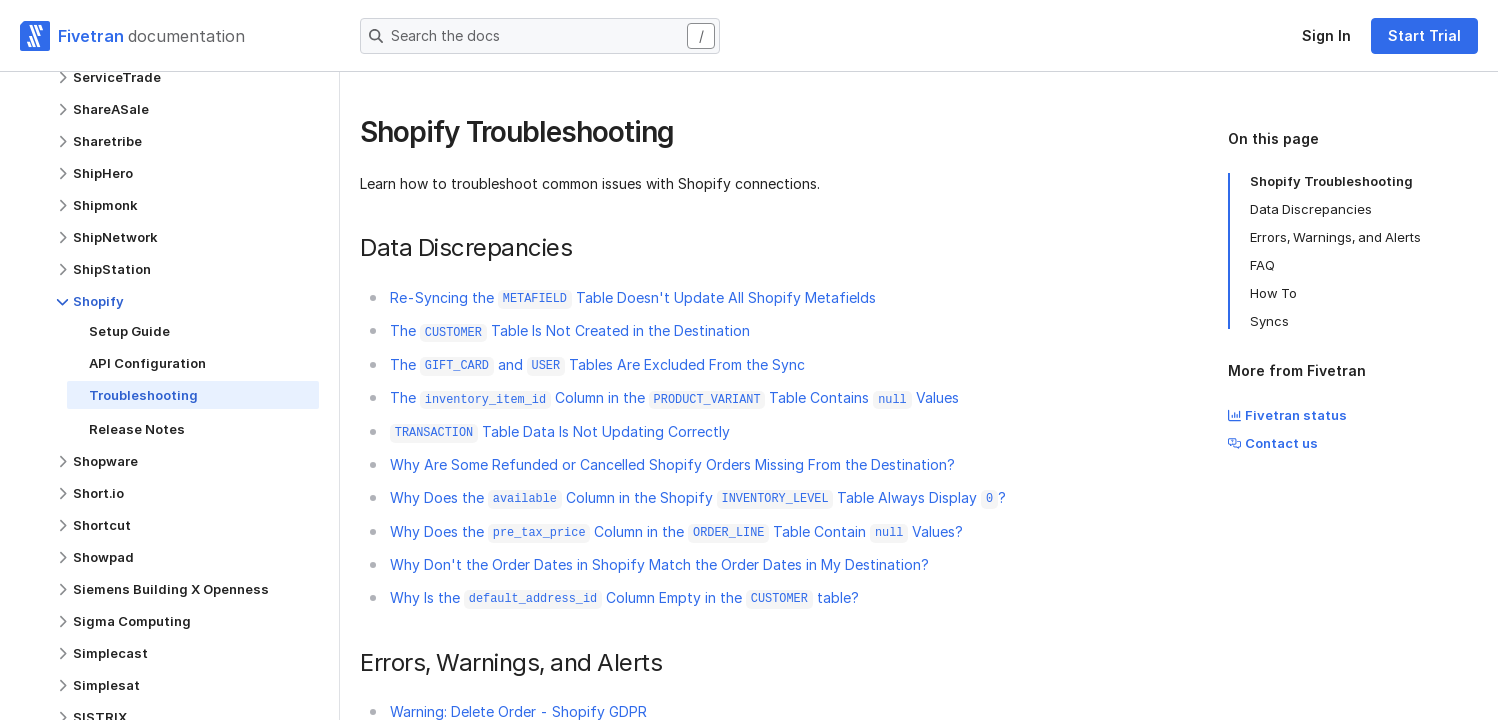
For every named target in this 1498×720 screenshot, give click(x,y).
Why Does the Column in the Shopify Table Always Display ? (698, 497)
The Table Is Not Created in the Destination (570, 330)
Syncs (1269, 321)
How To (1273, 293)
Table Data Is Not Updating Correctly (560, 431)
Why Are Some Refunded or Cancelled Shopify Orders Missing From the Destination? (672, 464)
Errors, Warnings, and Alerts (1335, 237)
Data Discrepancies (1311, 209)
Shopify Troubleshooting (1331, 181)
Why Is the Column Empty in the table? (624, 597)
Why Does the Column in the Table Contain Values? (676, 531)
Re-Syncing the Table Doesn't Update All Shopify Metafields (633, 297)
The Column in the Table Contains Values (674, 397)
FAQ (1262, 265)
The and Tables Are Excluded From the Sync (597, 364)
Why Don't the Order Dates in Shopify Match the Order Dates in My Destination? (659, 564)
